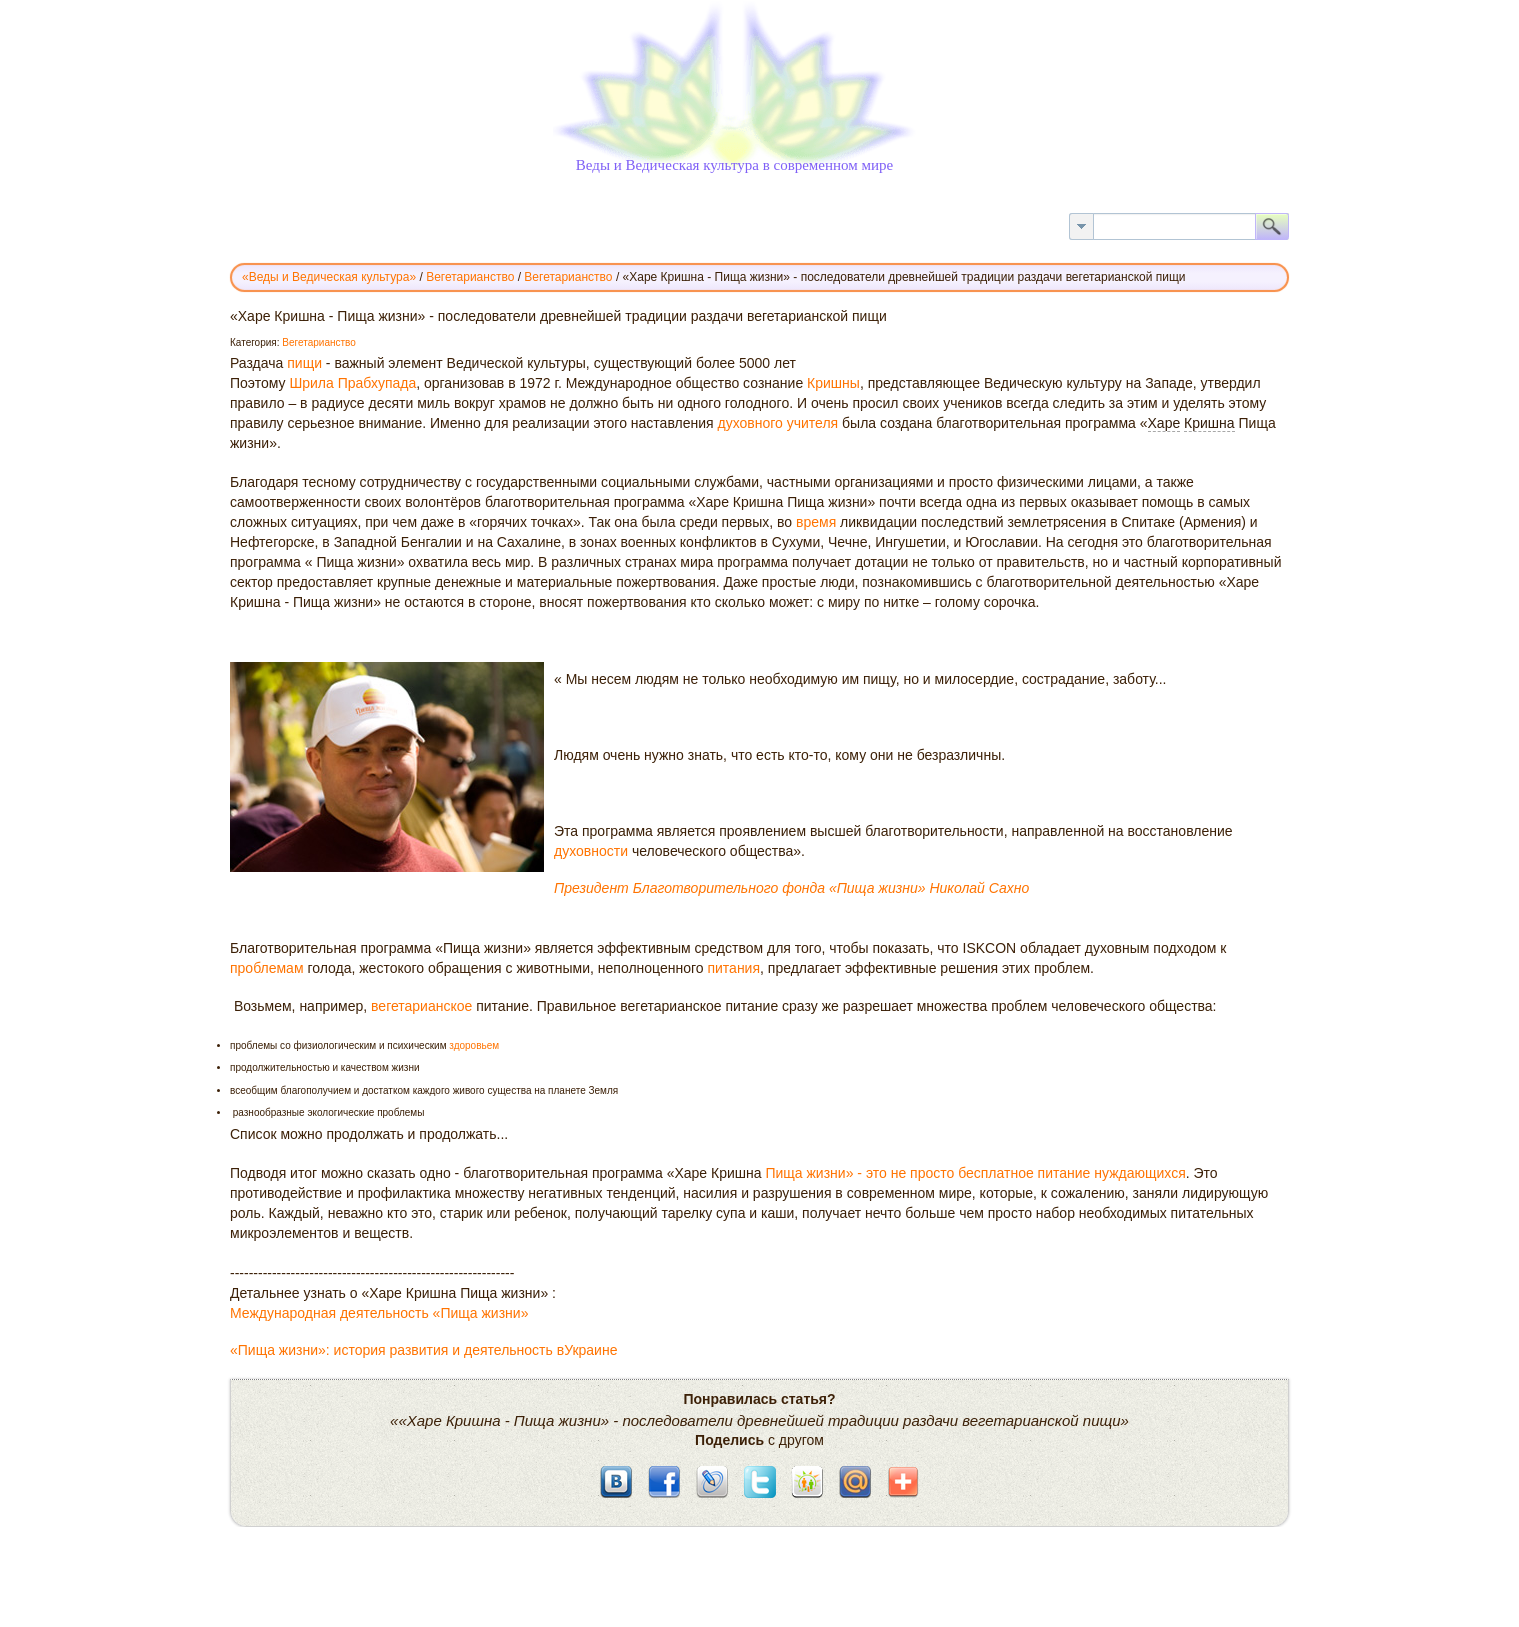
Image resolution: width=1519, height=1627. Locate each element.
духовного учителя (777, 423)
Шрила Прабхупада (352, 383)
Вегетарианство (319, 342)
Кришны (833, 383)
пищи (304, 363)
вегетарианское (421, 1006)
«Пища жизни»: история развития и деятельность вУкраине (423, 1350)
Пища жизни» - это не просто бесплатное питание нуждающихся (975, 1173)
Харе (1164, 423)
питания (733, 968)
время (816, 522)
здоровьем (474, 1045)
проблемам (267, 968)
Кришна (1209, 423)
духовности (591, 851)
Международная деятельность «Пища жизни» (379, 1313)
